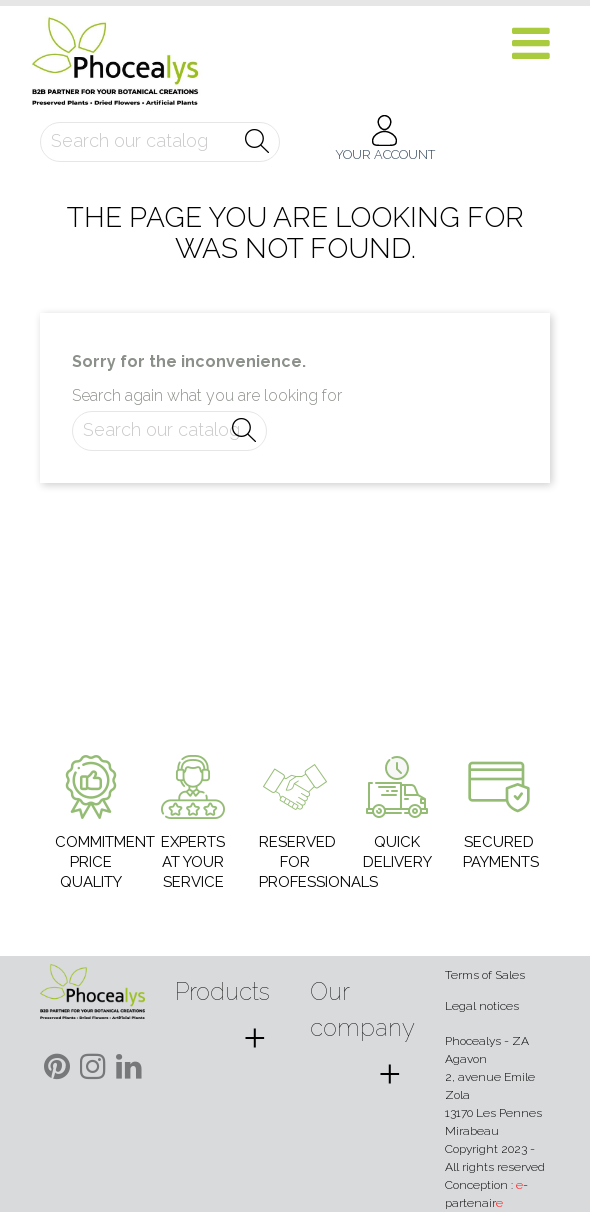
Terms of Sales (485, 975)
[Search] (160, 142)
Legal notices (482, 1006)
